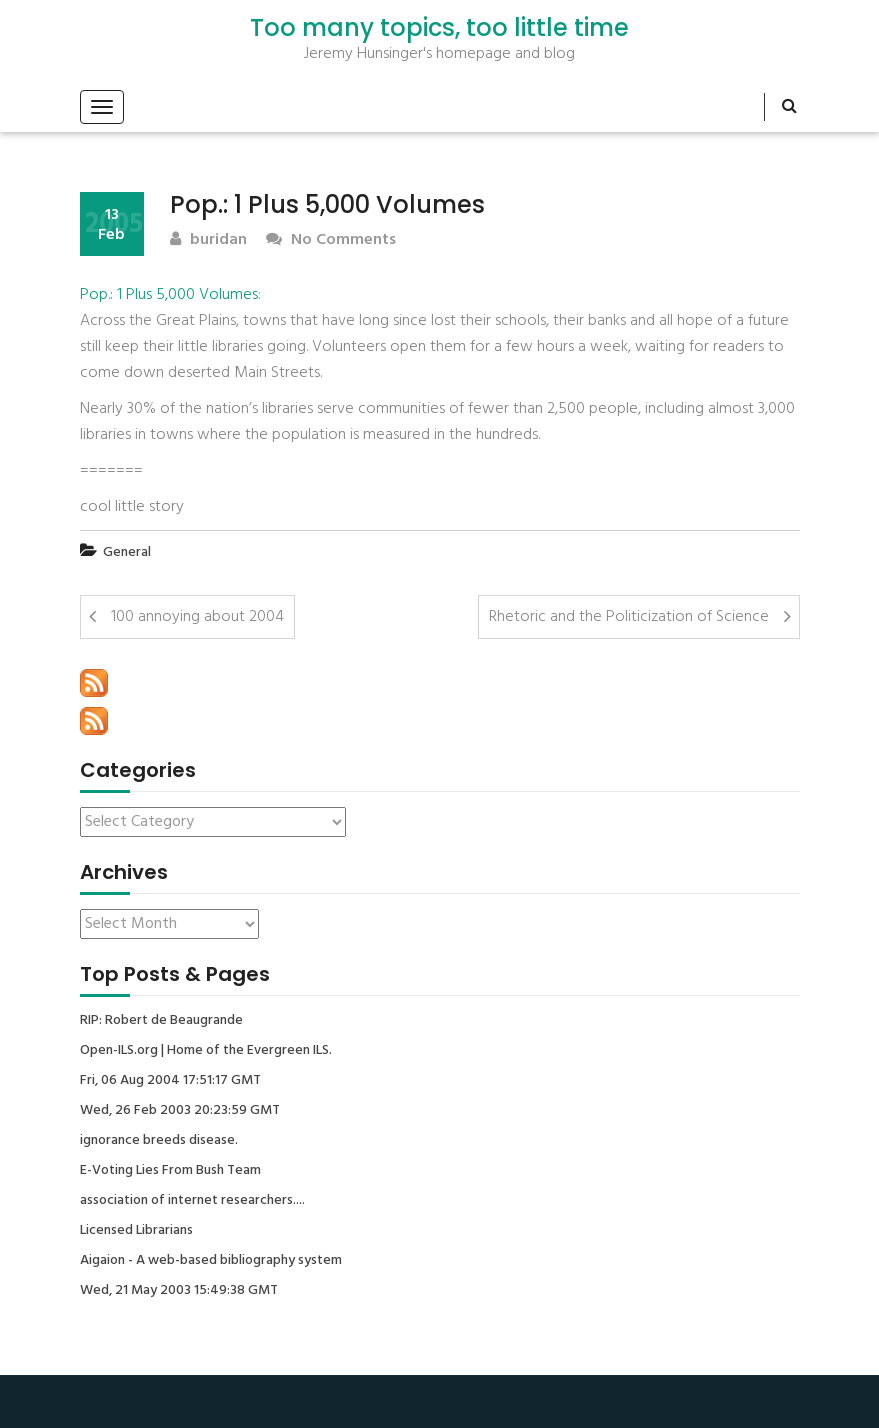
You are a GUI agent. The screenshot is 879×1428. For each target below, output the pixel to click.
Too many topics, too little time (439, 28)
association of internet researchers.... (192, 1201)
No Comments (331, 240)
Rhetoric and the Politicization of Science (629, 617)
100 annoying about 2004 (197, 617)
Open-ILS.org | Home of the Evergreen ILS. (206, 1051)
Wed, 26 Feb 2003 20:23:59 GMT (180, 1111)
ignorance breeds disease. (159, 1141)
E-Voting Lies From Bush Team (170, 1171)
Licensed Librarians (136, 1231)
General (127, 552)
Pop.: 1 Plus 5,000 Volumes (169, 295)
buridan (208, 240)
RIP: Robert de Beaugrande (161, 1021)
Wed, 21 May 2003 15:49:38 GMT (179, 1291)
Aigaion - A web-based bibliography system (211, 1261)
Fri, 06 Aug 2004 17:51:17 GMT (170, 1081)
